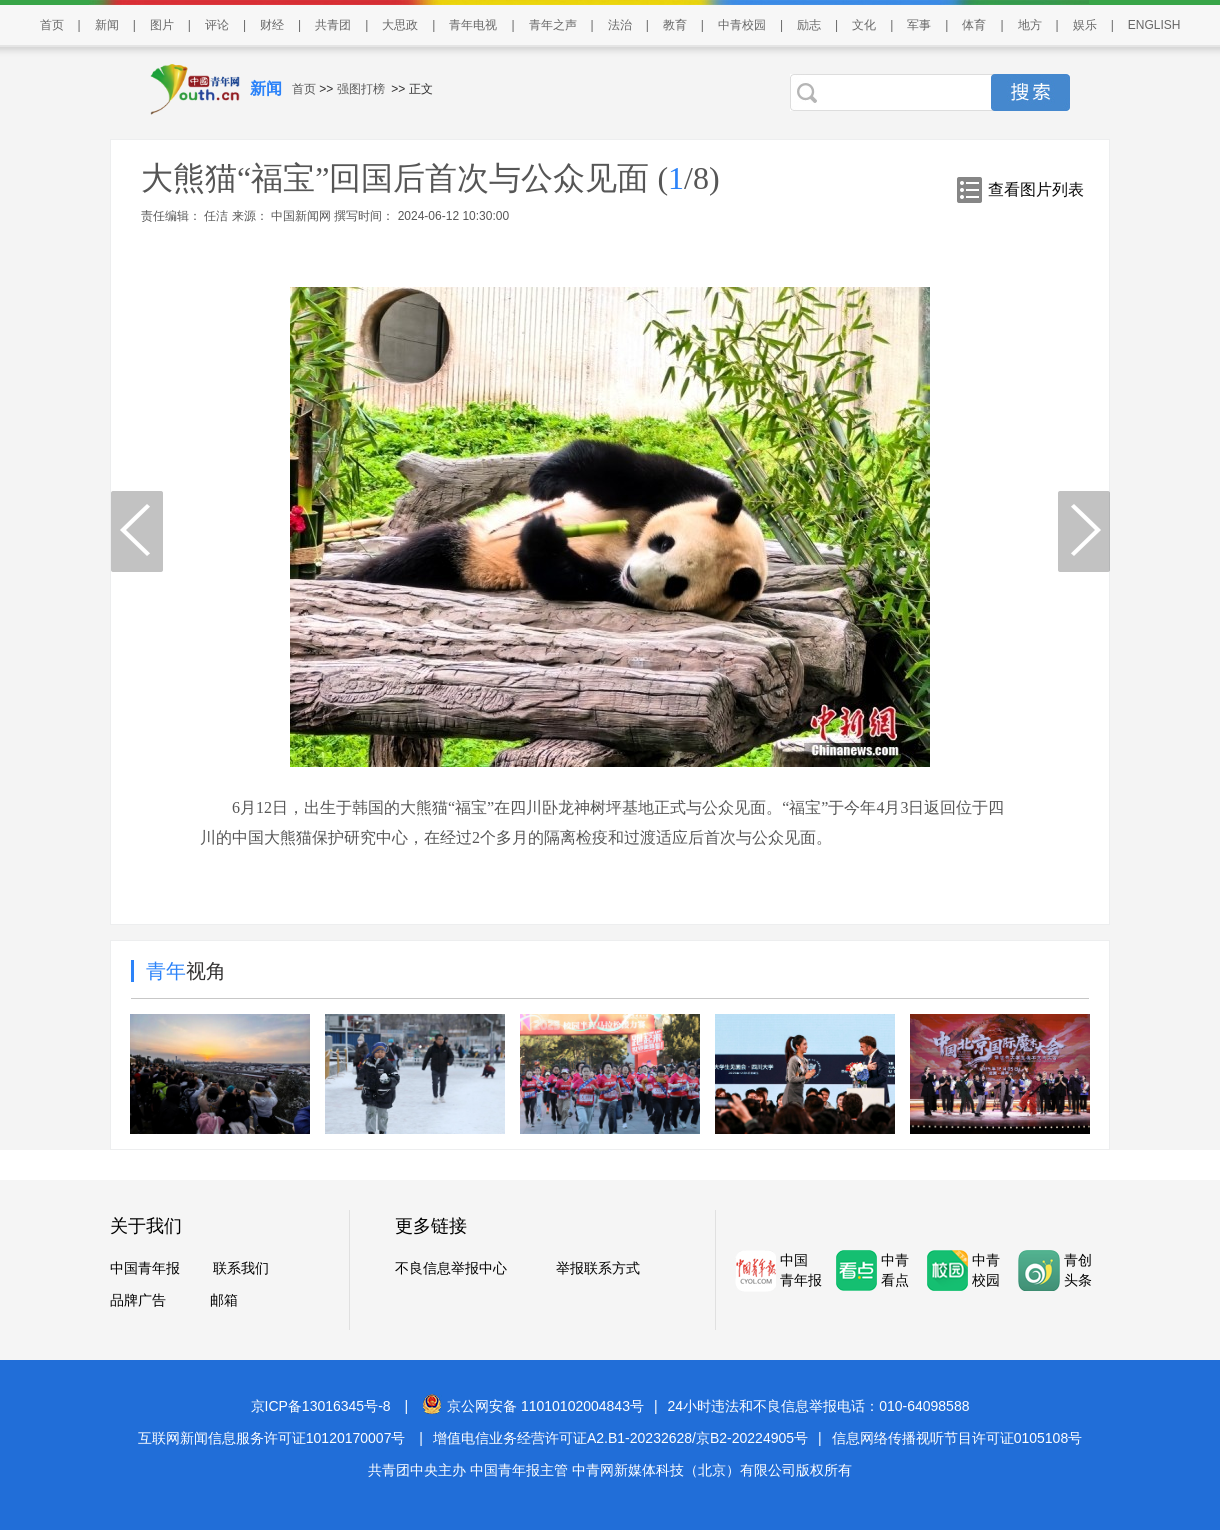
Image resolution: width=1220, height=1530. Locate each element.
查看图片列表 (1036, 189)
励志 (809, 25)
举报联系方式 (598, 1268)
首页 (52, 25)
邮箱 (224, 1300)
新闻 (107, 25)
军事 (919, 25)
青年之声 (553, 25)
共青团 (333, 25)
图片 (162, 25)
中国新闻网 (301, 216)
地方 (1030, 25)
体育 (974, 25)
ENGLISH (1154, 25)
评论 (217, 25)
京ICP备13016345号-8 (321, 1406)
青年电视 (473, 25)
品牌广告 (138, 1300)
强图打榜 (361, 89)
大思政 (400, 25)
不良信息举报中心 (451, 1268)
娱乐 (1085, 25)
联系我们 (241, 1268)
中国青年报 (145, 1268)
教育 (675, 25)
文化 (864, 25)
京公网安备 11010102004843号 (533, 1406)
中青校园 (742, 25)
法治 (620, 25)
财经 (272, 25)
